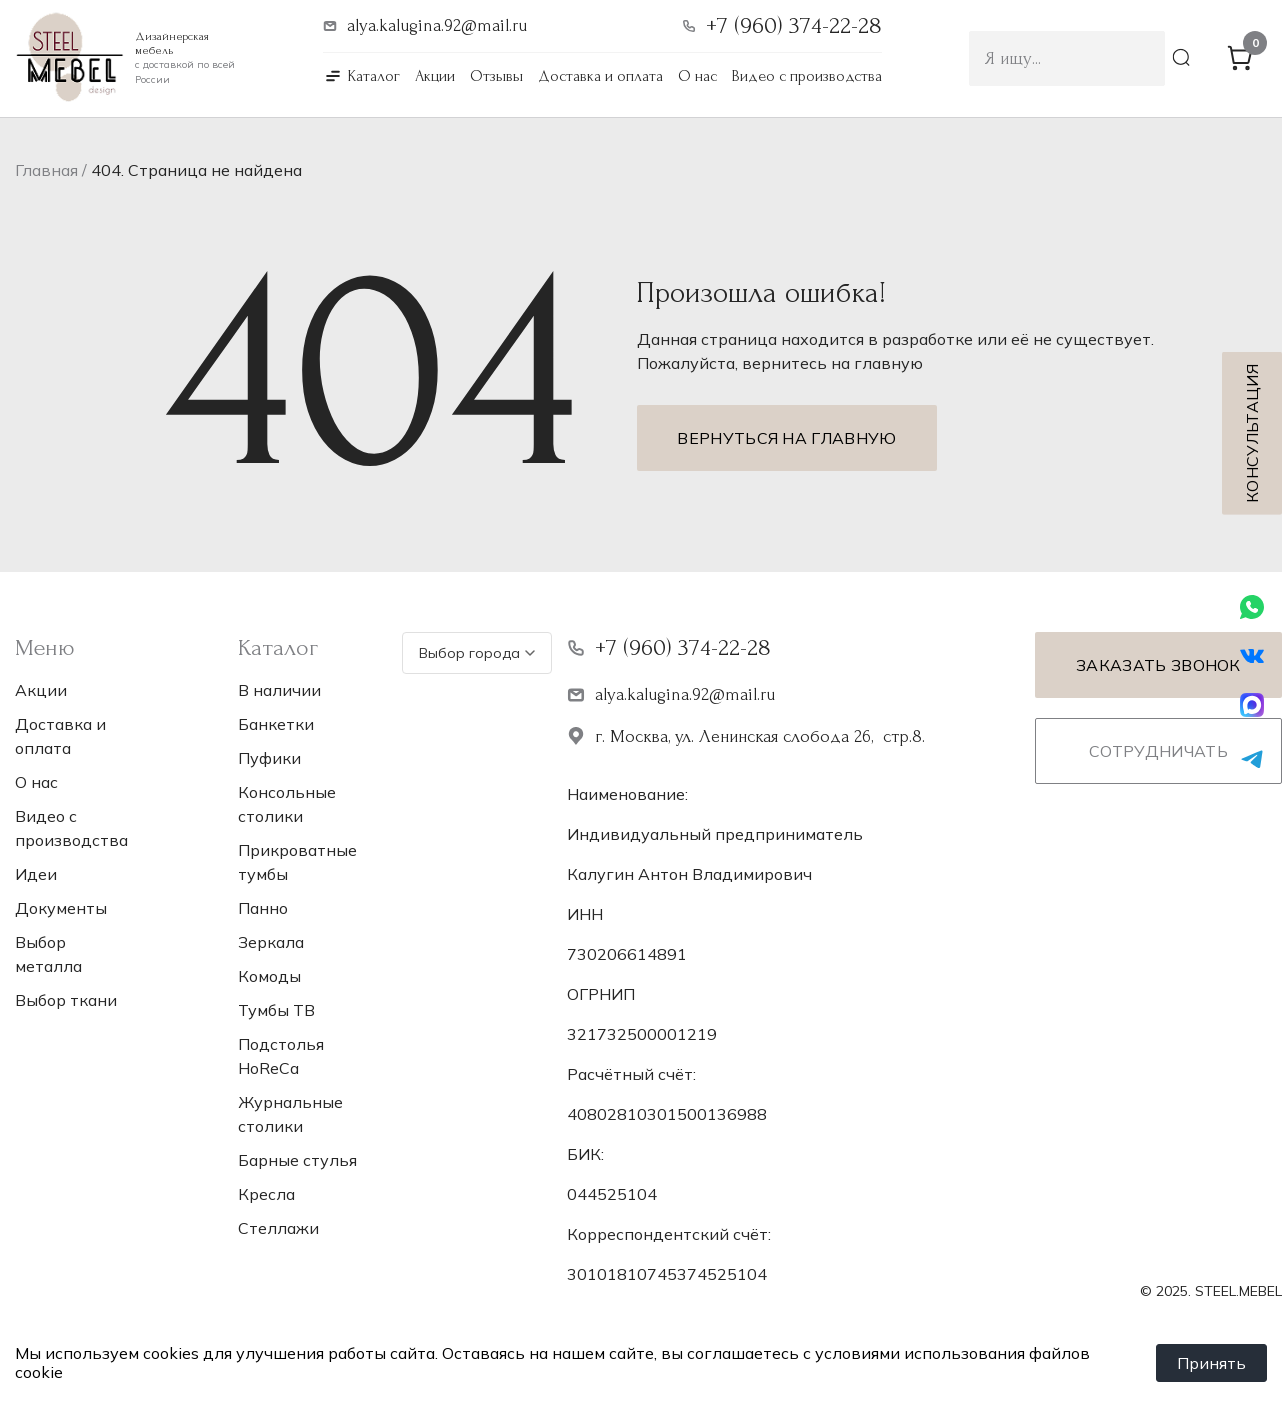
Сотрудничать (1158, 751)
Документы (61, 908)
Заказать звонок (1158, 665)
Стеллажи (278, 1228)
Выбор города (477, 653)
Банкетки (276, 724)
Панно (263, 908)
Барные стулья (297, 1160)
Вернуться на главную (786, 438)
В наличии (279, 690)
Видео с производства (807, 76)
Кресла (266, 1194)
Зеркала (271, 942)
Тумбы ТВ (276, 1010)
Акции (435, 76)
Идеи (36, 874)
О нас (697, 76)
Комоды (269, 976)
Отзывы (496, 76)
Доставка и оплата (600, 76)
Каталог (374, 76)
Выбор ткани (66, 1000)
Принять (1211, 1363)
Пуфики (269, 758)
